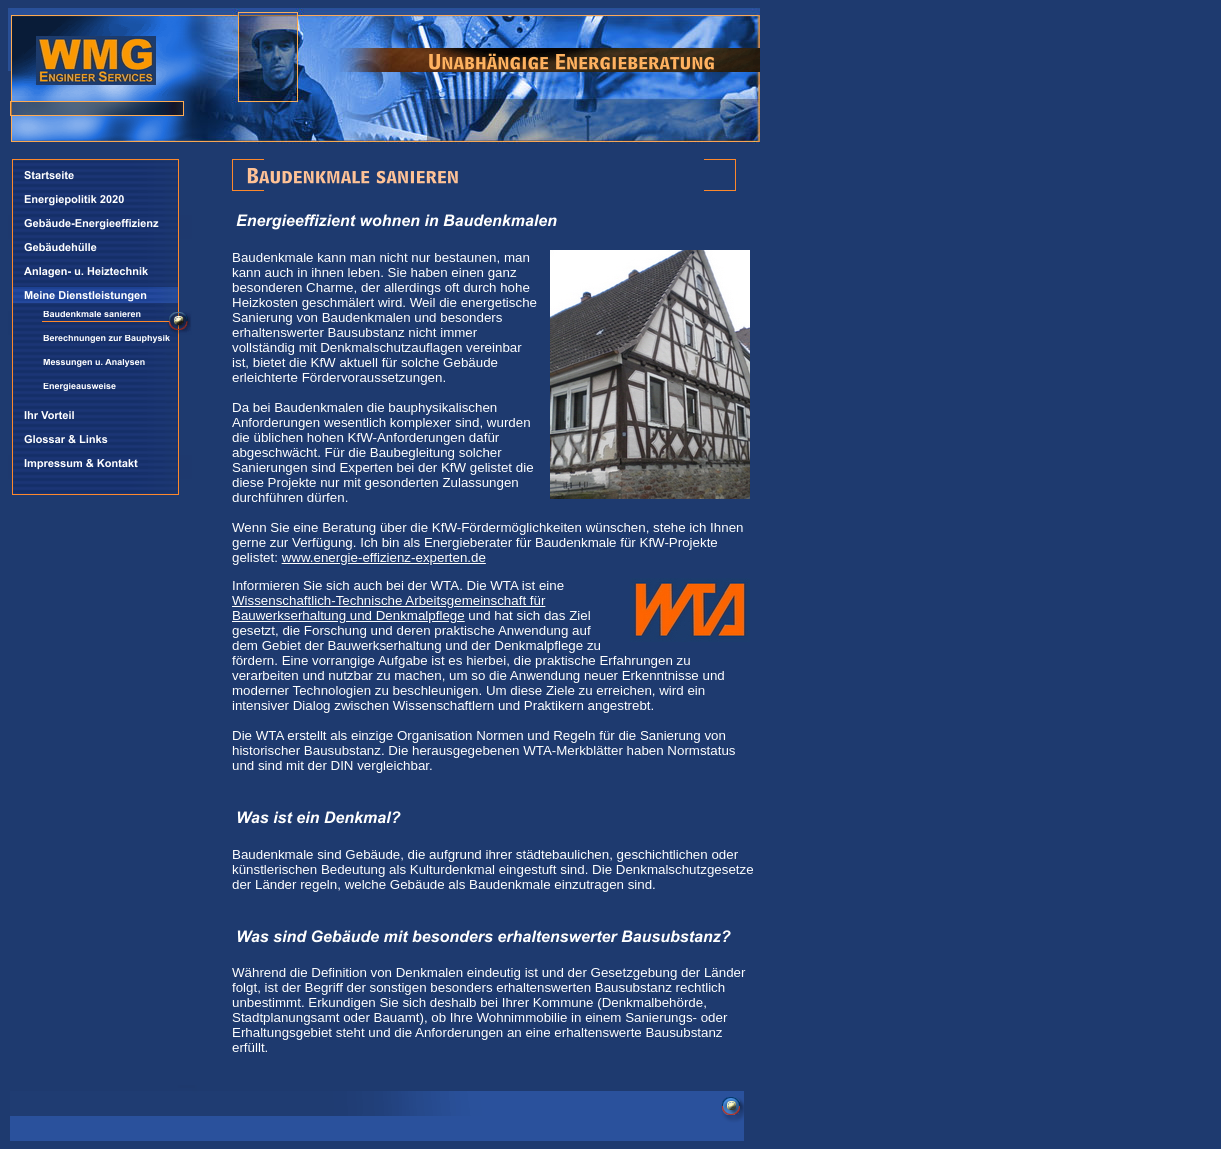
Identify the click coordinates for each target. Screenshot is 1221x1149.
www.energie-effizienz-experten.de (384, 557)
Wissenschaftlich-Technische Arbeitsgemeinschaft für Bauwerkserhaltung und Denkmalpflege (388, 608)
